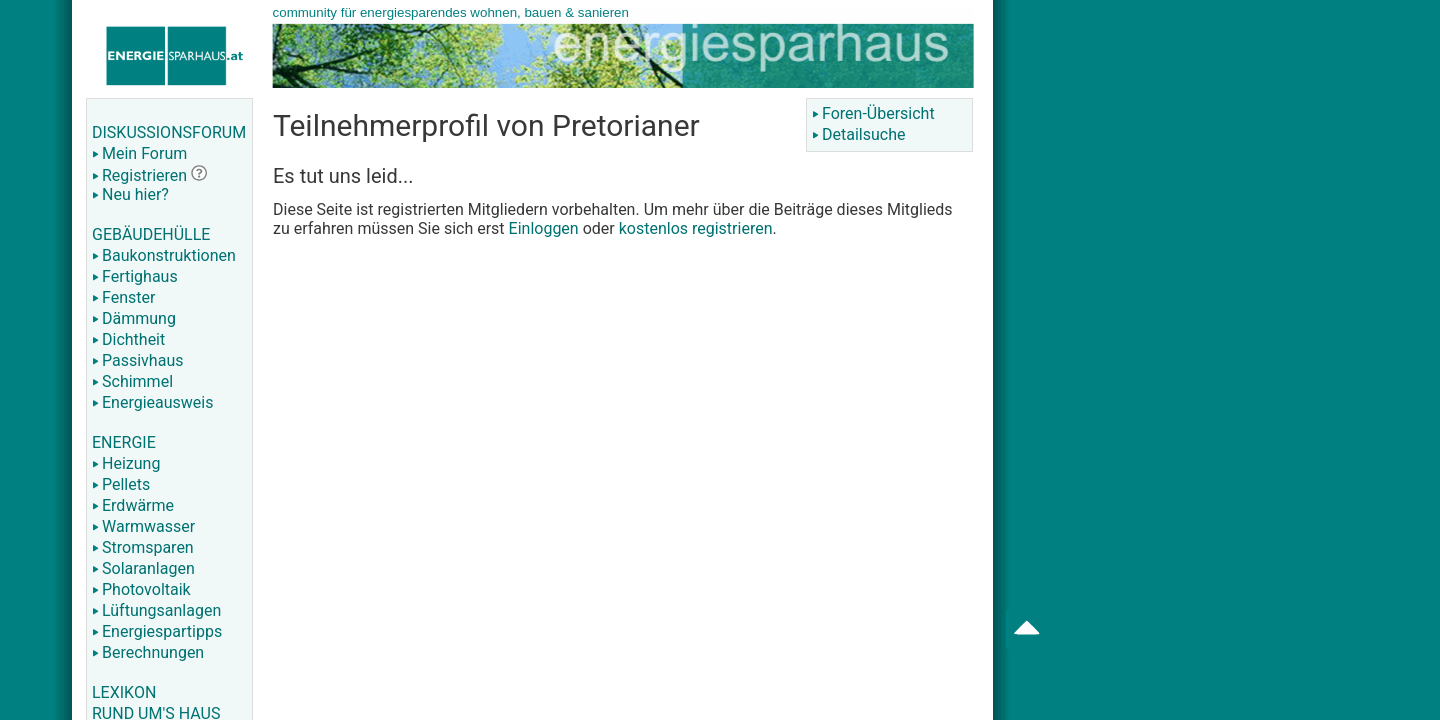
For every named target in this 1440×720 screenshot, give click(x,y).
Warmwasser (143, 526)
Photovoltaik (141, 589)
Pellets (121, 484)
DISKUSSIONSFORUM (169, 132)
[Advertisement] (1186, 320)
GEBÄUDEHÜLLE (151, 234)
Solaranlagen (143, 568)
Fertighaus (135, 276)
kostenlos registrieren (696, 228)
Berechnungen (148, 652)
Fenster (123, 297)
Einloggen (544, 228)
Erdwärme (133, 505)
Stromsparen (143, 547)
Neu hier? (130, 194)
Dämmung (134, 318)
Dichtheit (128, 339)
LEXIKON (124, 692)
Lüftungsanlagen (156, 610)
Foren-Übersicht (873, 113)
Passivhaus (137, 360)
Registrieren (139, 175)
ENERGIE (124, 442)
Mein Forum (139, 153)
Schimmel (132, 381)
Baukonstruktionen (164, 255)
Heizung (126, 463)
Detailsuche (858, 134)
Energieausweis (152, 402)
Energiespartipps (157, 631)
